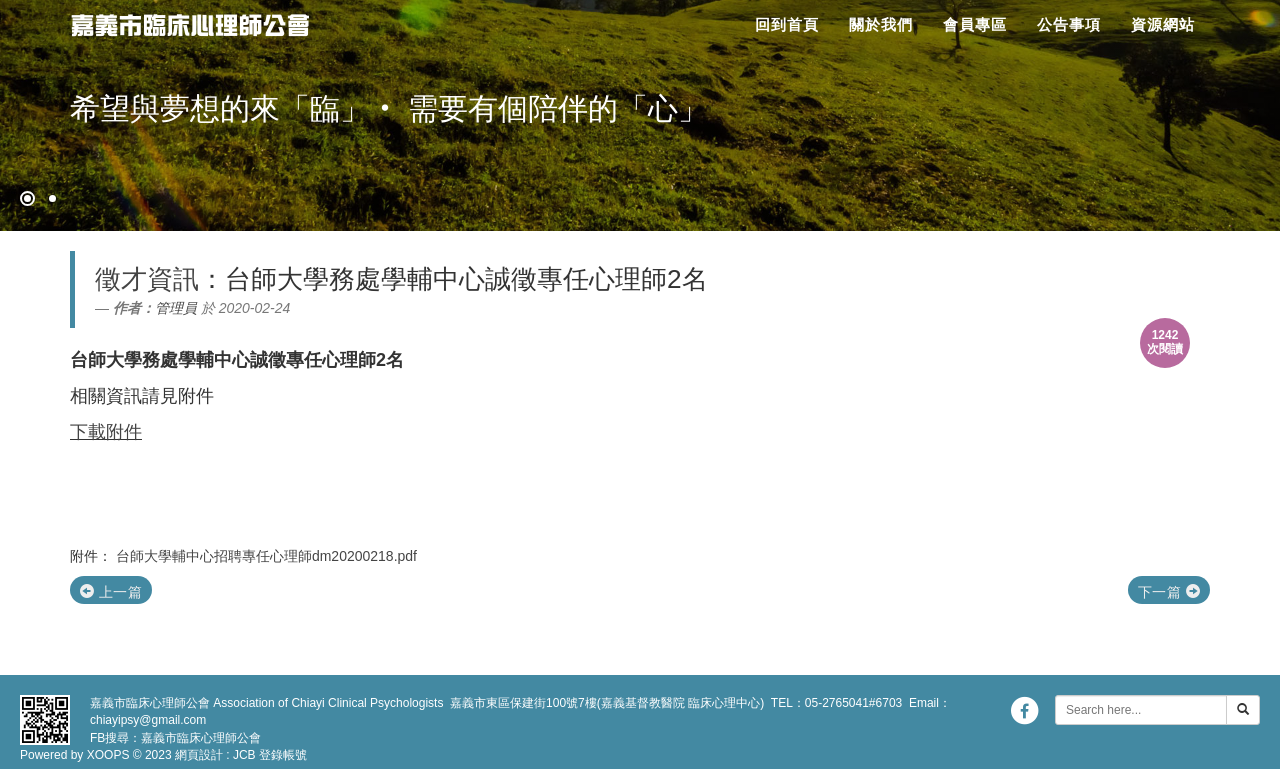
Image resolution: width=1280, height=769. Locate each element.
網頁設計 (199, 755)
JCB (244, 755)
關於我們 (881, 24)
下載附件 (106, 432)
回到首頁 (787, 24)
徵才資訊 (147, 279)
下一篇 (1169, 592)
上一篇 (111, 592)
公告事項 (1069, 24)
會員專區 (975, 24)
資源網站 (1163, 24)
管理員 (176, 308)
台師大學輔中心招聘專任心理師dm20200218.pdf (266, 556)
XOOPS (108, 755)
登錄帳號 (283, 755)
